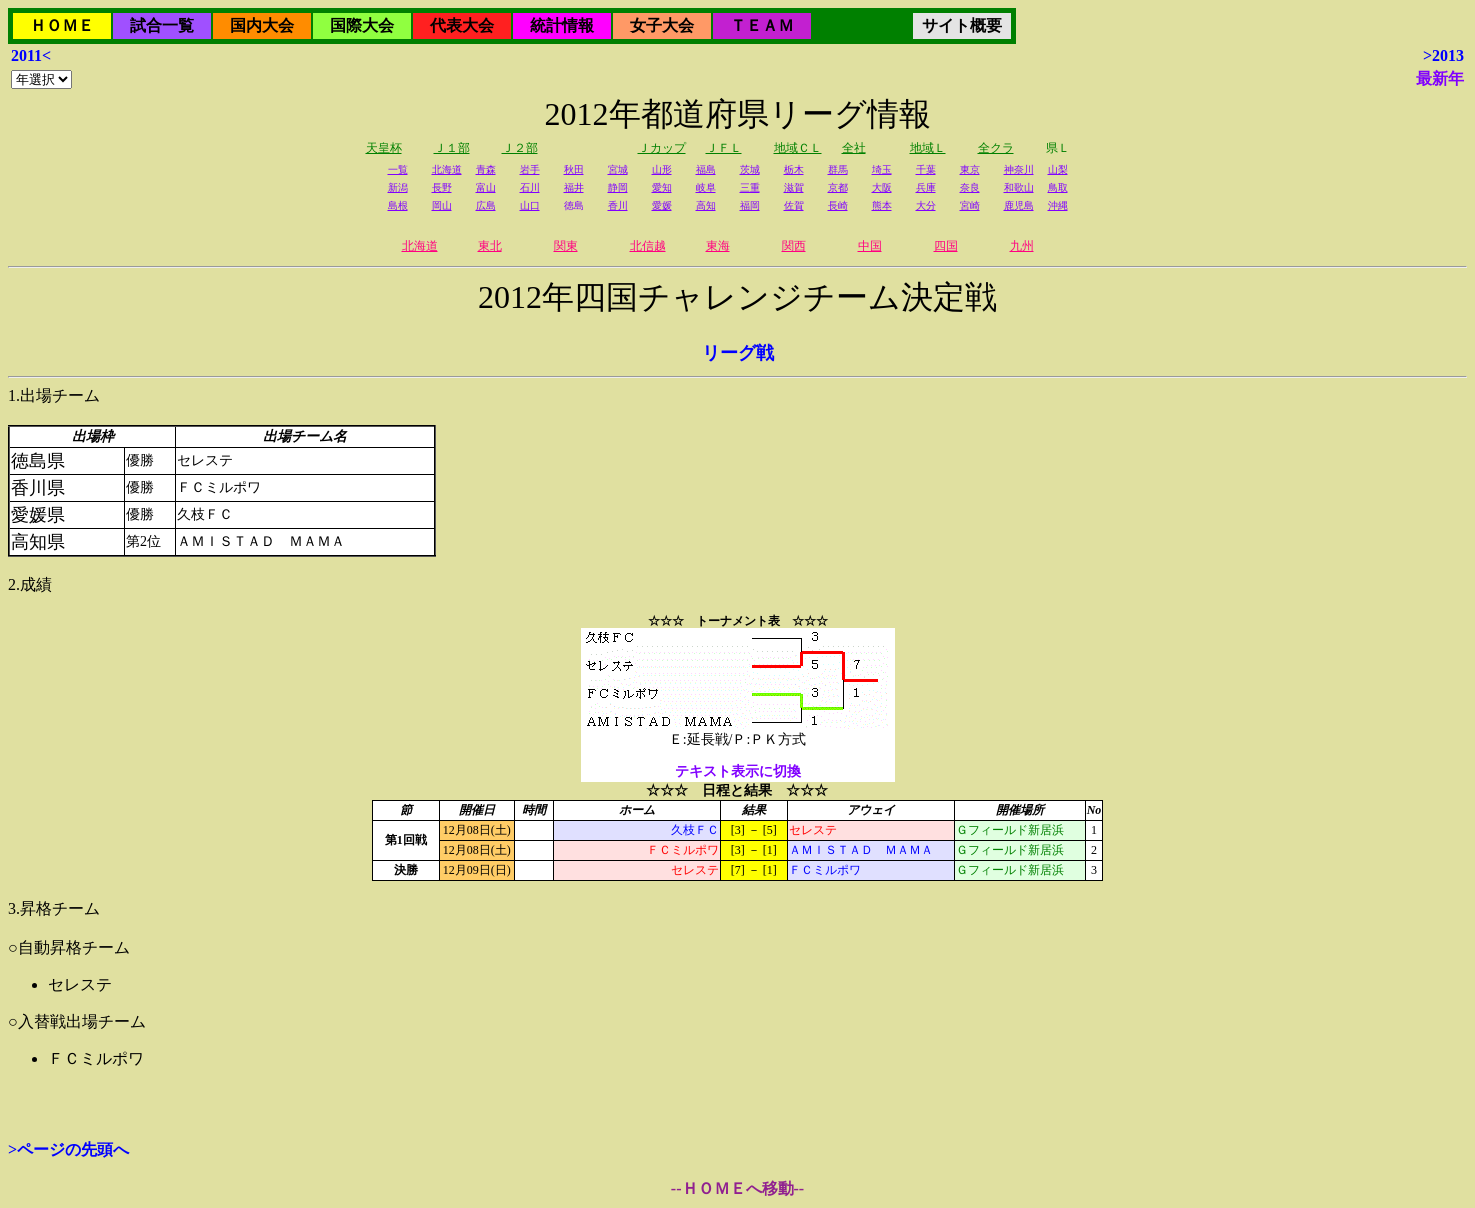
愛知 (662, 187)
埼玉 (882, 169)
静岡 (618, 187)
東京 (970, 169)
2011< (31, 55)
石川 (530, 187)
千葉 (926, 169)
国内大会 (262, 25)
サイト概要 (962, 25)
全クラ (996, 148)
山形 (662, 169)
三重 (750, 187)
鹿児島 (1019, 205)
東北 (490, 246)
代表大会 (462, 25)
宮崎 (970, 205)
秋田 (574, 169)
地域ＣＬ (798, 148)
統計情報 (562, 25)
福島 (706, 169)
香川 (618, 205)
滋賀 (794, 187)
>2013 (1443, 55)
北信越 (648, 246)
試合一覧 (162, 25)
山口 (530, 205)
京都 (838, 187)
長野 (442, 187)
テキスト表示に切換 (738, 771)
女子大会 (662, 25)
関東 (566, 246)
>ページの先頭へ (68, 1149)
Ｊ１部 (452, 148)
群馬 (838, 169)
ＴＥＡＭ (762, 25)
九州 (1022, 246)
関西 (794, 246)
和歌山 (1019, 187)
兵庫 (926, 187)
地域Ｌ (928, 148)
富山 (486, 187)
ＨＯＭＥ (62, 25)
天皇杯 (384, 148)
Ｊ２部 (520, 148)
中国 (870, 246)
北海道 (447, 169)
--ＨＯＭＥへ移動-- (737, 1188)
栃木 (794, 169)
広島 (486, 205)
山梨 (1058, 169)
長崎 (838, 205)
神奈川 (1019, 169)
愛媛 (662, 205)
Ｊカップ (662, 148)
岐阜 (706, 187)
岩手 (530, 169)
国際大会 (362, 25)
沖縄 (1058, 205)
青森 (486, 169)
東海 (718, 246)
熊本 (882, 205)
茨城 (750, 169)
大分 (926, 205)
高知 (706, 205)
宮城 (618, 169)
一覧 (398, 169)
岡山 (442, 205)
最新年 (1440, 78)
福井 (574, 187)
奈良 (970, 187)
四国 (946, 246)
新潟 (398, 187)
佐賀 (794, 205)
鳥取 (1058, 187)
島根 (398, 205)
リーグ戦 (738, 353)
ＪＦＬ (724, 148)
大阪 (882, 187)
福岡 (750, 205)
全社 (854, 148)
